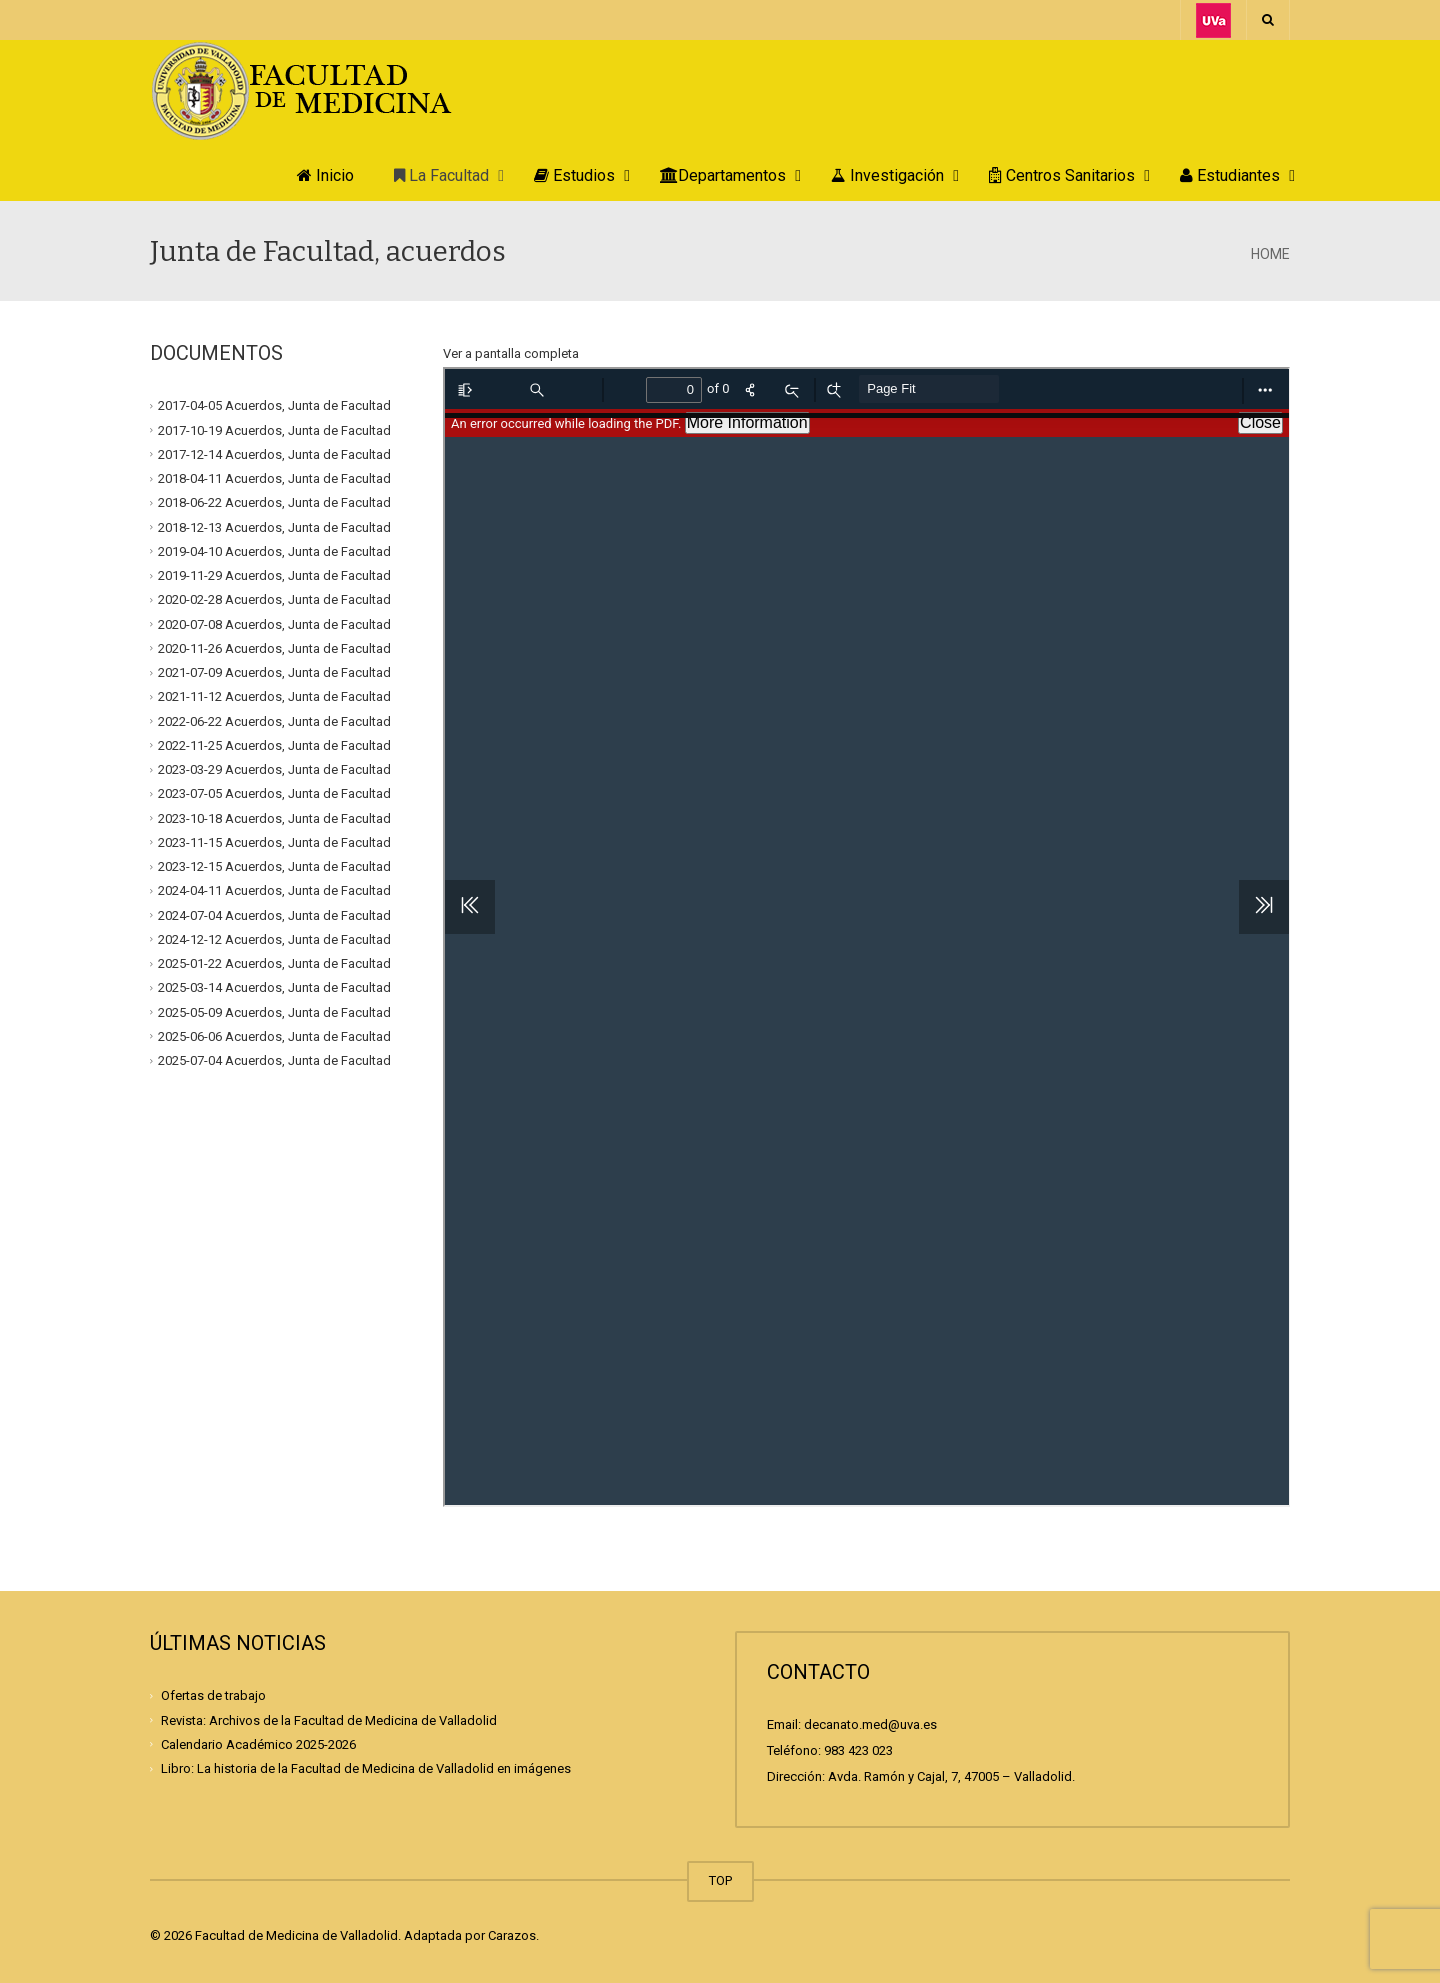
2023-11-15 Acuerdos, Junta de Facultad (274, 842)
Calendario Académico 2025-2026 (258, 1744)
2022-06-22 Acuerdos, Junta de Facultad (274, 720)
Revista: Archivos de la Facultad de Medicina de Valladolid (329, 1719)
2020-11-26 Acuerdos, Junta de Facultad (274, 648)
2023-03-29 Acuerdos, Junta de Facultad (274, 769)
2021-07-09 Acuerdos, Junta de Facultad (274, 672)
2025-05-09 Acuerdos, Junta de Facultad (274, 1011)
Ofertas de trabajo (213, 1695)
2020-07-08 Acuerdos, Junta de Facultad (274, 623)
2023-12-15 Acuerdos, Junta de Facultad (274, 866)
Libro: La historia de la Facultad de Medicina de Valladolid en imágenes (366, 1768)
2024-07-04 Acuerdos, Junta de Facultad (274, 914)
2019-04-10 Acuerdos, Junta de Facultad (274, 551)
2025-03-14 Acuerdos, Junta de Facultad (274, 987)
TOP (720, 1880)
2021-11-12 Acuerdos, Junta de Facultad (274, 696)
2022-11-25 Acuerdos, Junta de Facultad (274, 745)
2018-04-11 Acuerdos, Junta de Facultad (274, 478)
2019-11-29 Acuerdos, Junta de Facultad (274, 575)
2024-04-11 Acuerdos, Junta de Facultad (274, 890)
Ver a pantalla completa (511, 353)
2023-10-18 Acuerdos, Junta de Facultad (274, 817)
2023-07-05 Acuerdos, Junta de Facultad (274, 793)
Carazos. (513, 1935)
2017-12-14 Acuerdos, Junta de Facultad (274, 454)
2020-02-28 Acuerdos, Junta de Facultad (274, 599)
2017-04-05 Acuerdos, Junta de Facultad (274, 405)
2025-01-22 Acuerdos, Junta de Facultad (274, 963)
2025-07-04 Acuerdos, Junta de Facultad (274, 1060)
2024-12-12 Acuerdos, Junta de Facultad (274, 939)
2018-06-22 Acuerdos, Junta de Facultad (274, 502)
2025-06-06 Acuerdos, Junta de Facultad (274, 1036)
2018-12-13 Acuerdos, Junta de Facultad (274, 526)
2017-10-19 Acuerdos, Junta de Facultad (274, 429)
